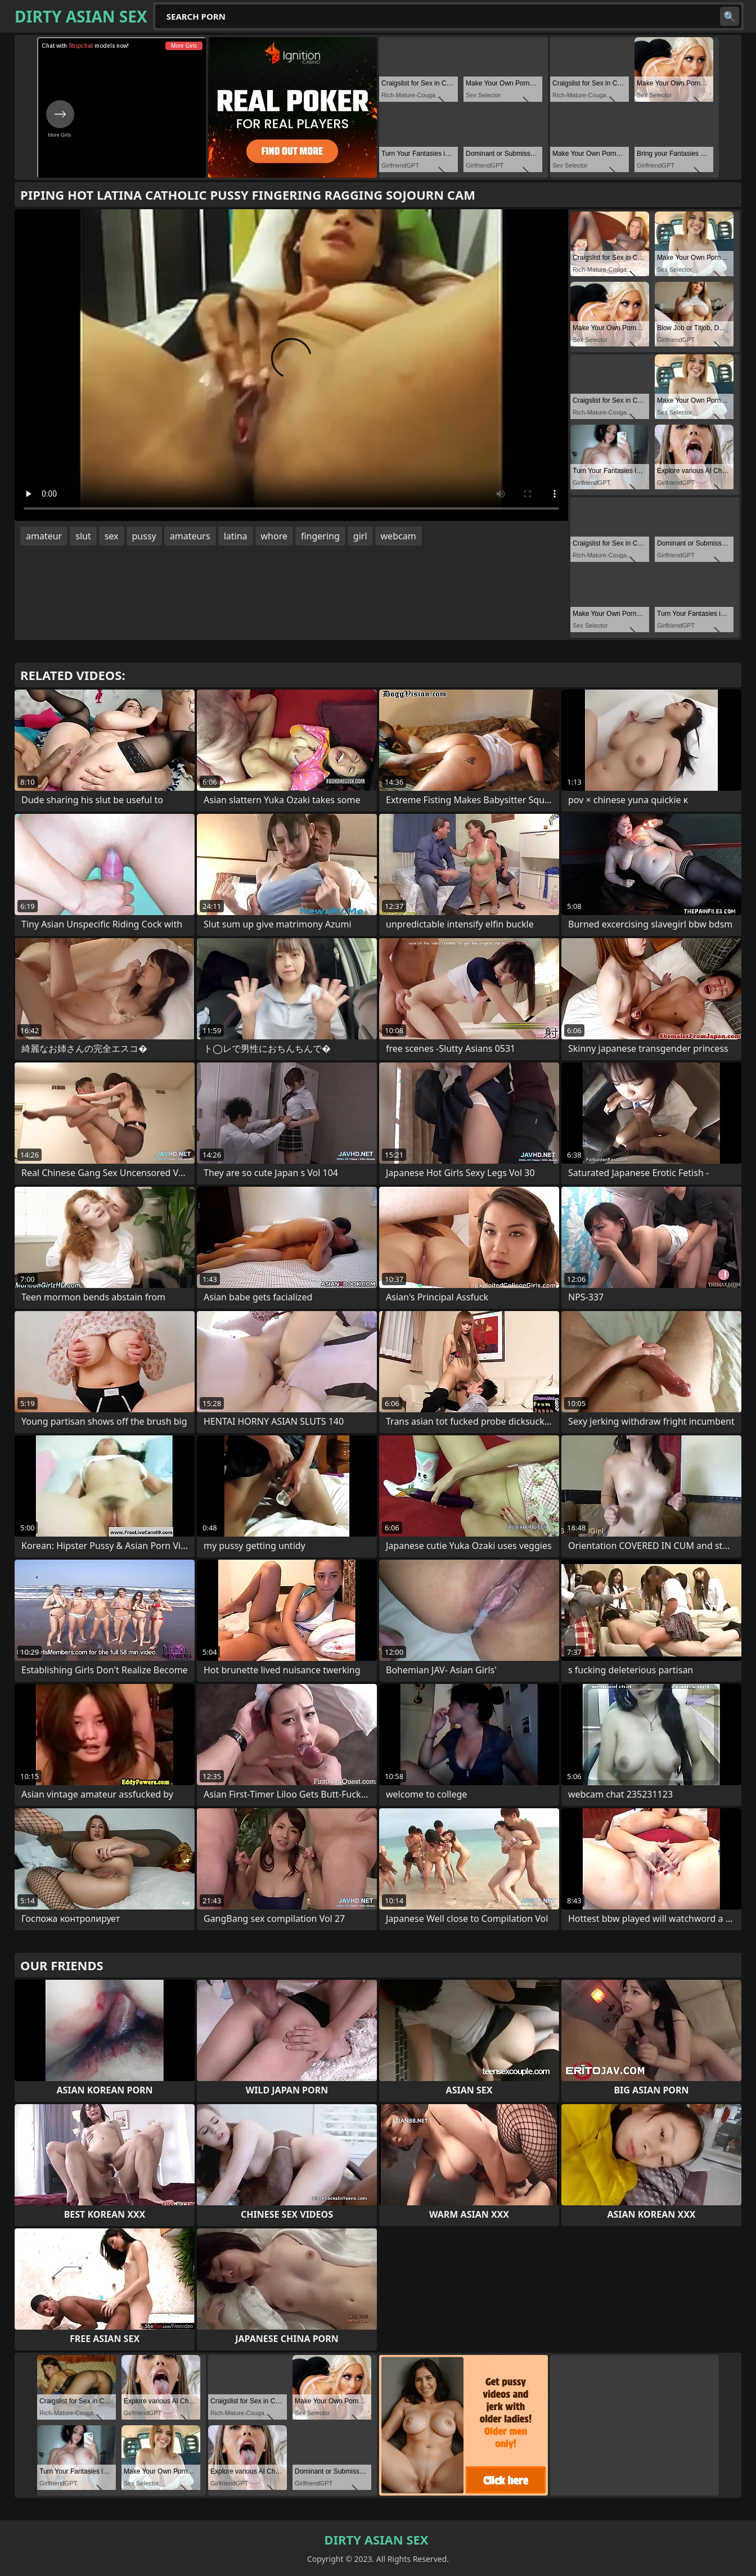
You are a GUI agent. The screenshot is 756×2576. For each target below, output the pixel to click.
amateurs (190, 536)
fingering (320, 536)
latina (236, 536)
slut (83, 536)
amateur (44, 536)
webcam (398, 536)
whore (274, 536)
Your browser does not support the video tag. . (291, 365)
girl (360, 536)
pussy (144, 536)
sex (112, 536)
